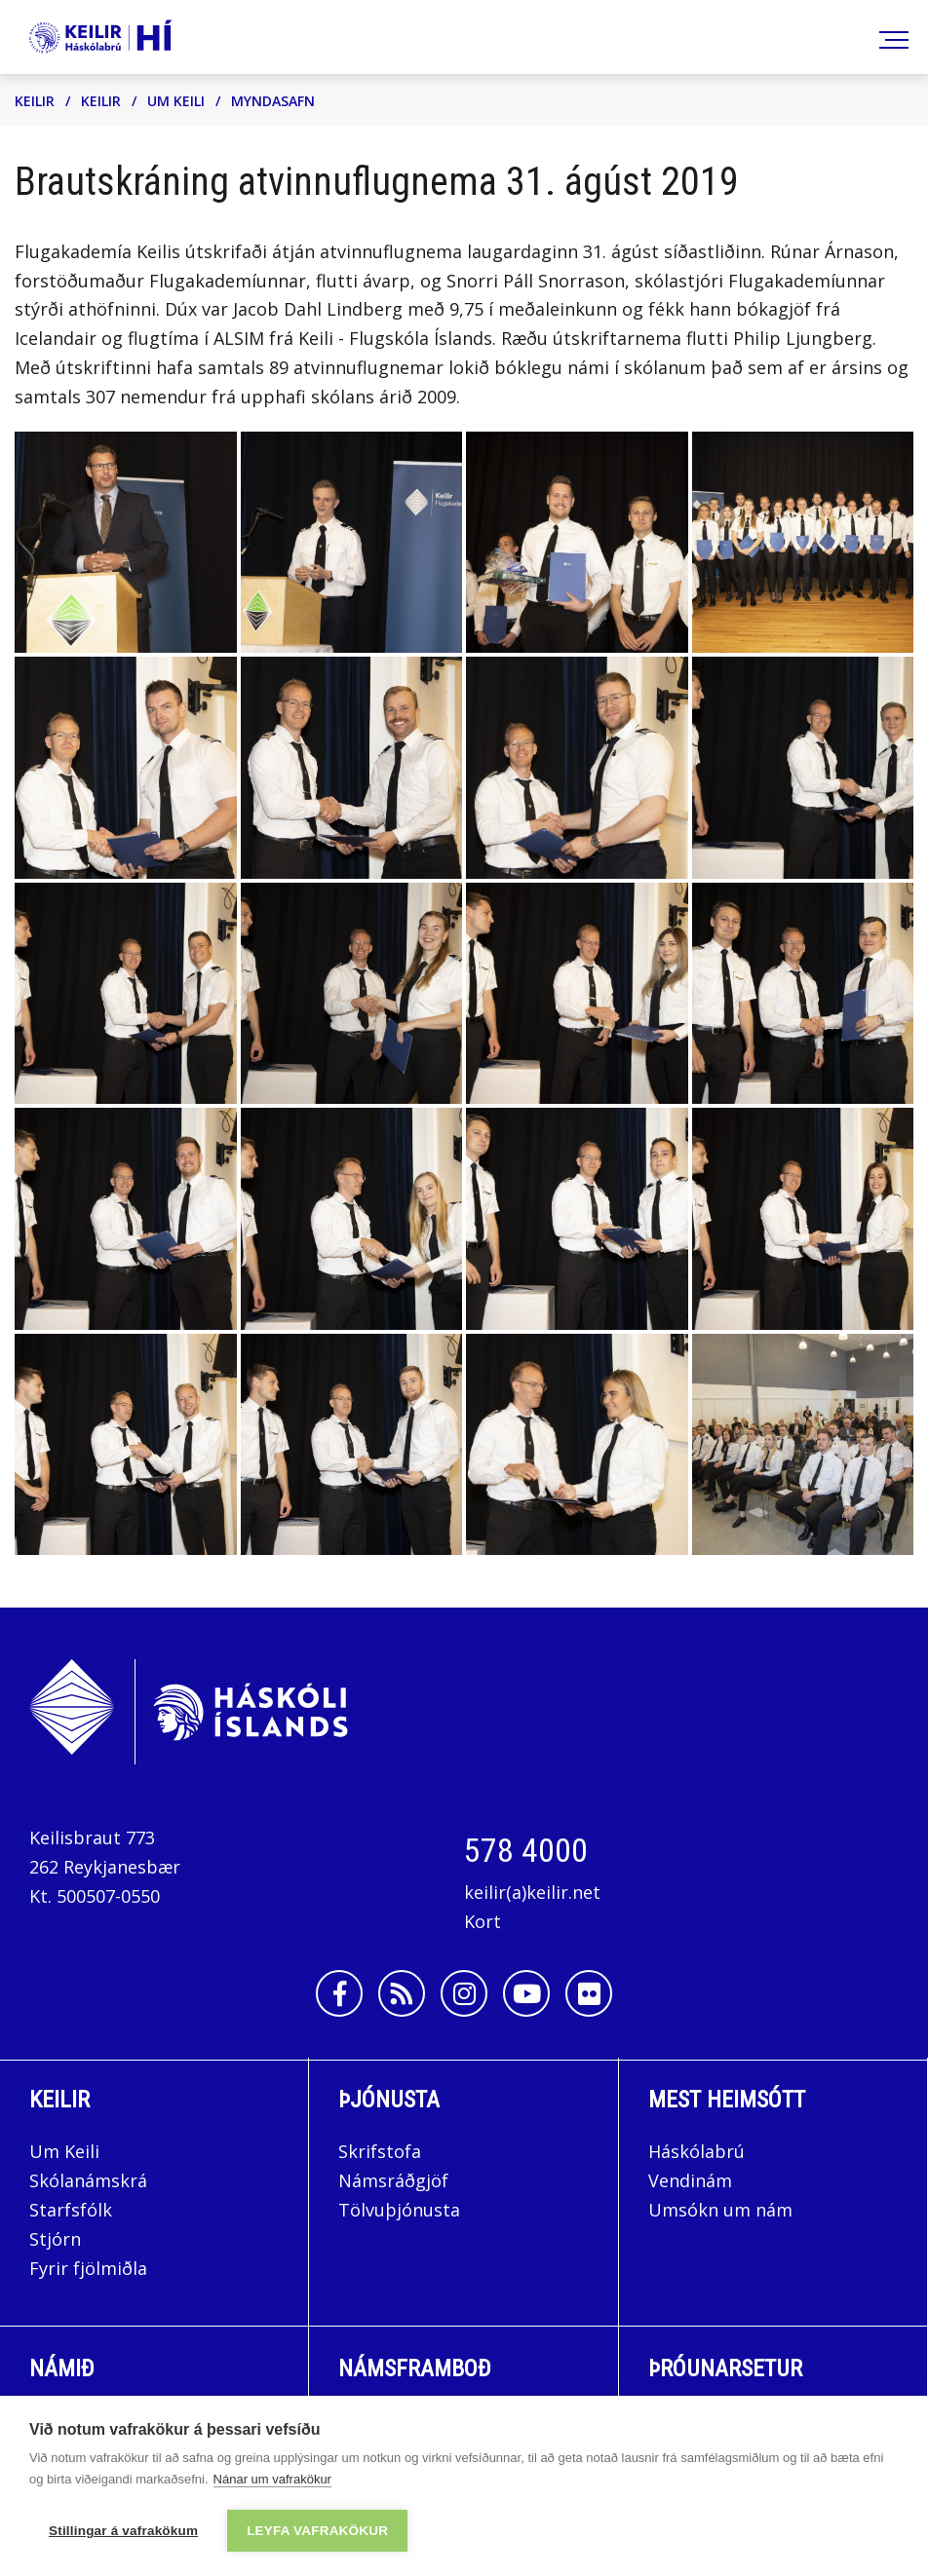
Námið (62, 2368)
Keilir (35, 101)
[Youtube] (526, 1993)
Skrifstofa (379, 2151)
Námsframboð (414, 2368)
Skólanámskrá (88, 2180)
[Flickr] (588, 1993)
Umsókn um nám (720, 2209)
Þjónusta (389, 2099)
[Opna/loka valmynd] (890, 37)
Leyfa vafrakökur (317, 2530)
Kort (482, 1921)
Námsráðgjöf (393, 2180)
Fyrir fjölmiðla (88, 2268)
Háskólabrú (696, 2151)
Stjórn (55, 2239)
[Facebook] (339, 1993)
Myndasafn (273, 101)
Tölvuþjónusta (399, 2209)
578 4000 (526, 1850)
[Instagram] (464, 1993)
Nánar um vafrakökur (272, 2479)
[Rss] (401, 1993)
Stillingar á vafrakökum (123, 2530)
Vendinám (690, 2180)
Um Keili (176, 101)
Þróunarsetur (725, 2368)
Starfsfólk (70, 2209)
